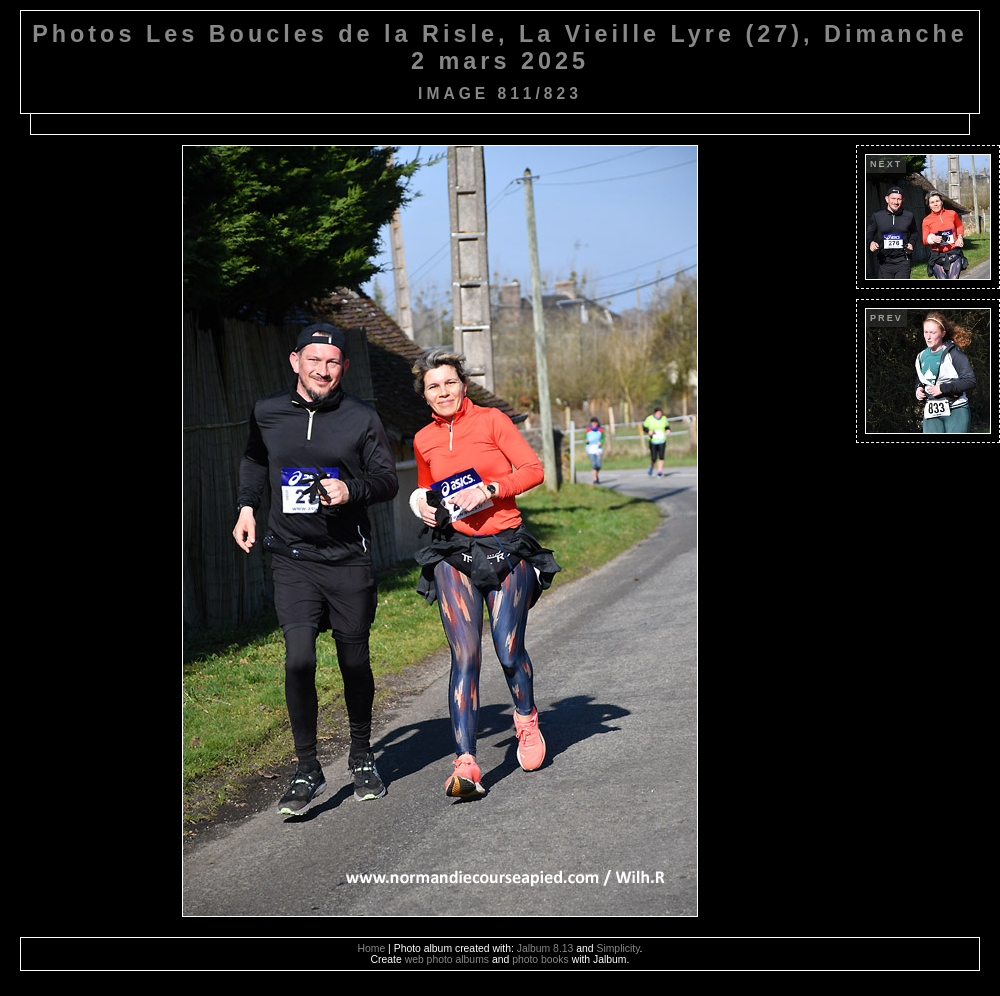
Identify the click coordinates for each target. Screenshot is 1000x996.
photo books (540, 959)
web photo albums (447, 959)
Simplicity (617, 948)
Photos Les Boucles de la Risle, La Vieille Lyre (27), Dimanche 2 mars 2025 (500, 47)
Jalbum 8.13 (545, 948)
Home (372, 948)
